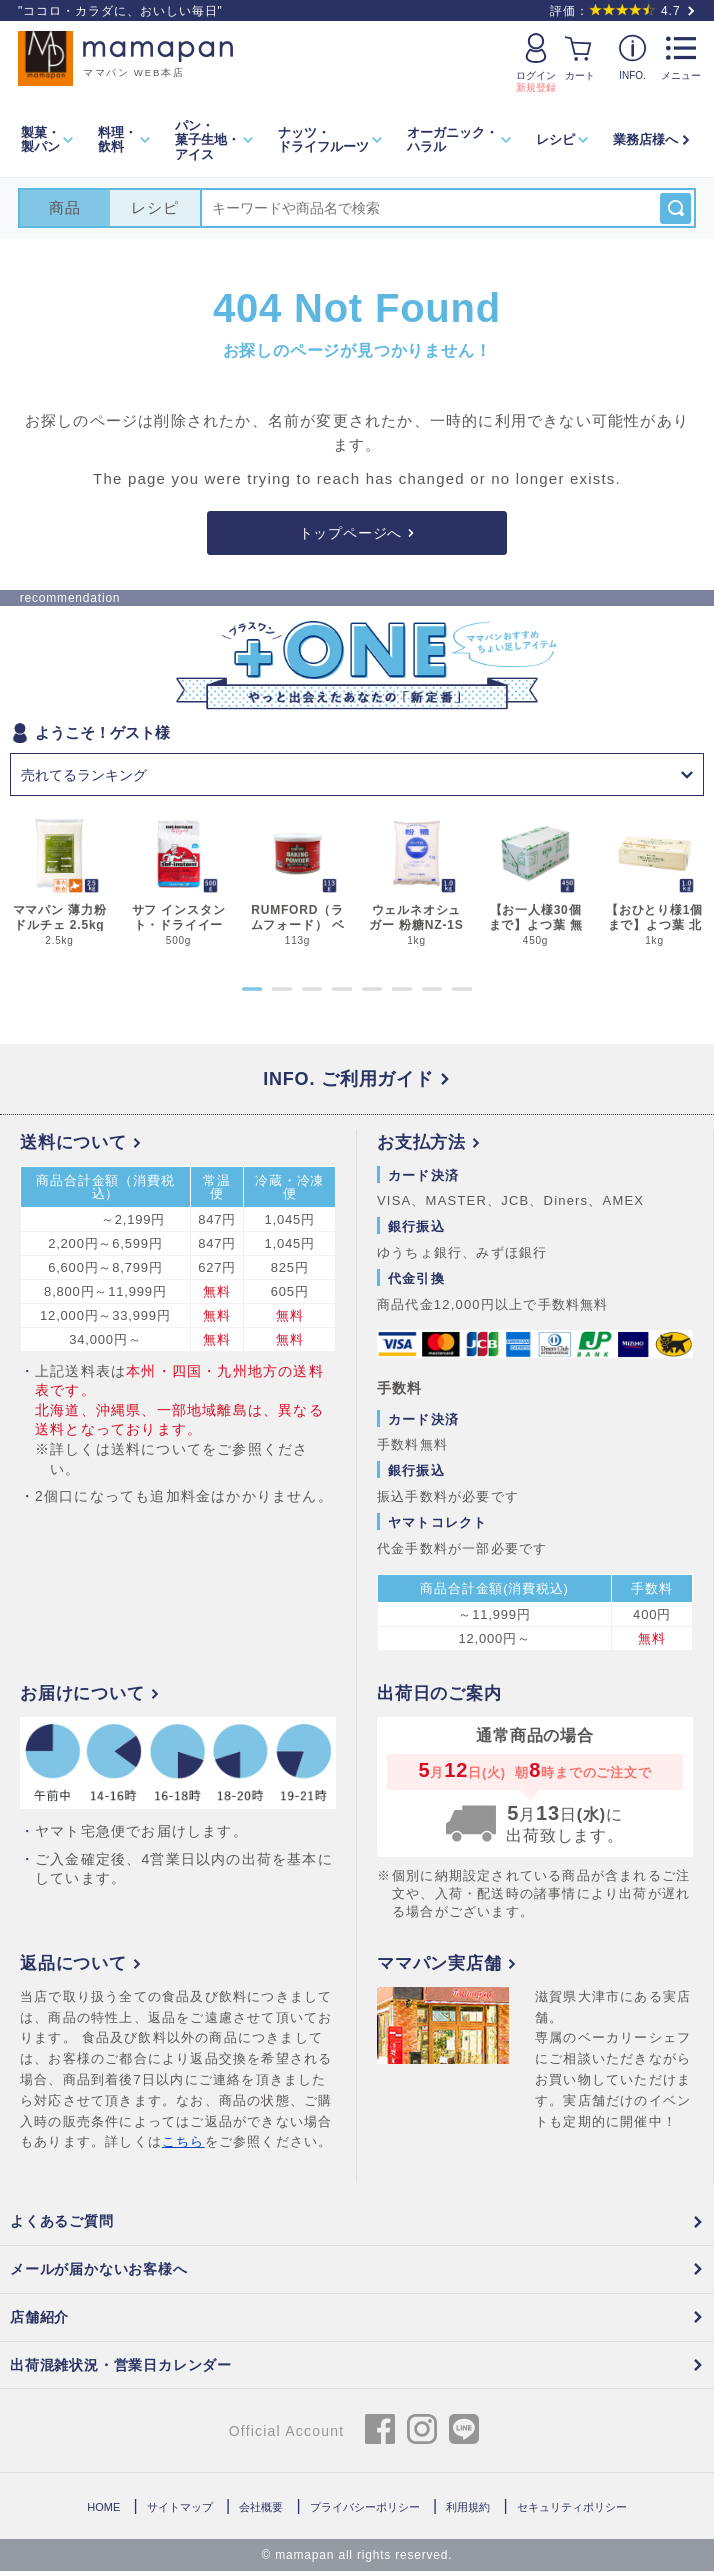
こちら (183, 2143)
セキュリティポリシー (572, 2509)
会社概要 (261, 2509)
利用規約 (468, 2509)
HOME (103, 2509)
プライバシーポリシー (365, 2509)
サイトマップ (180, 2509)
